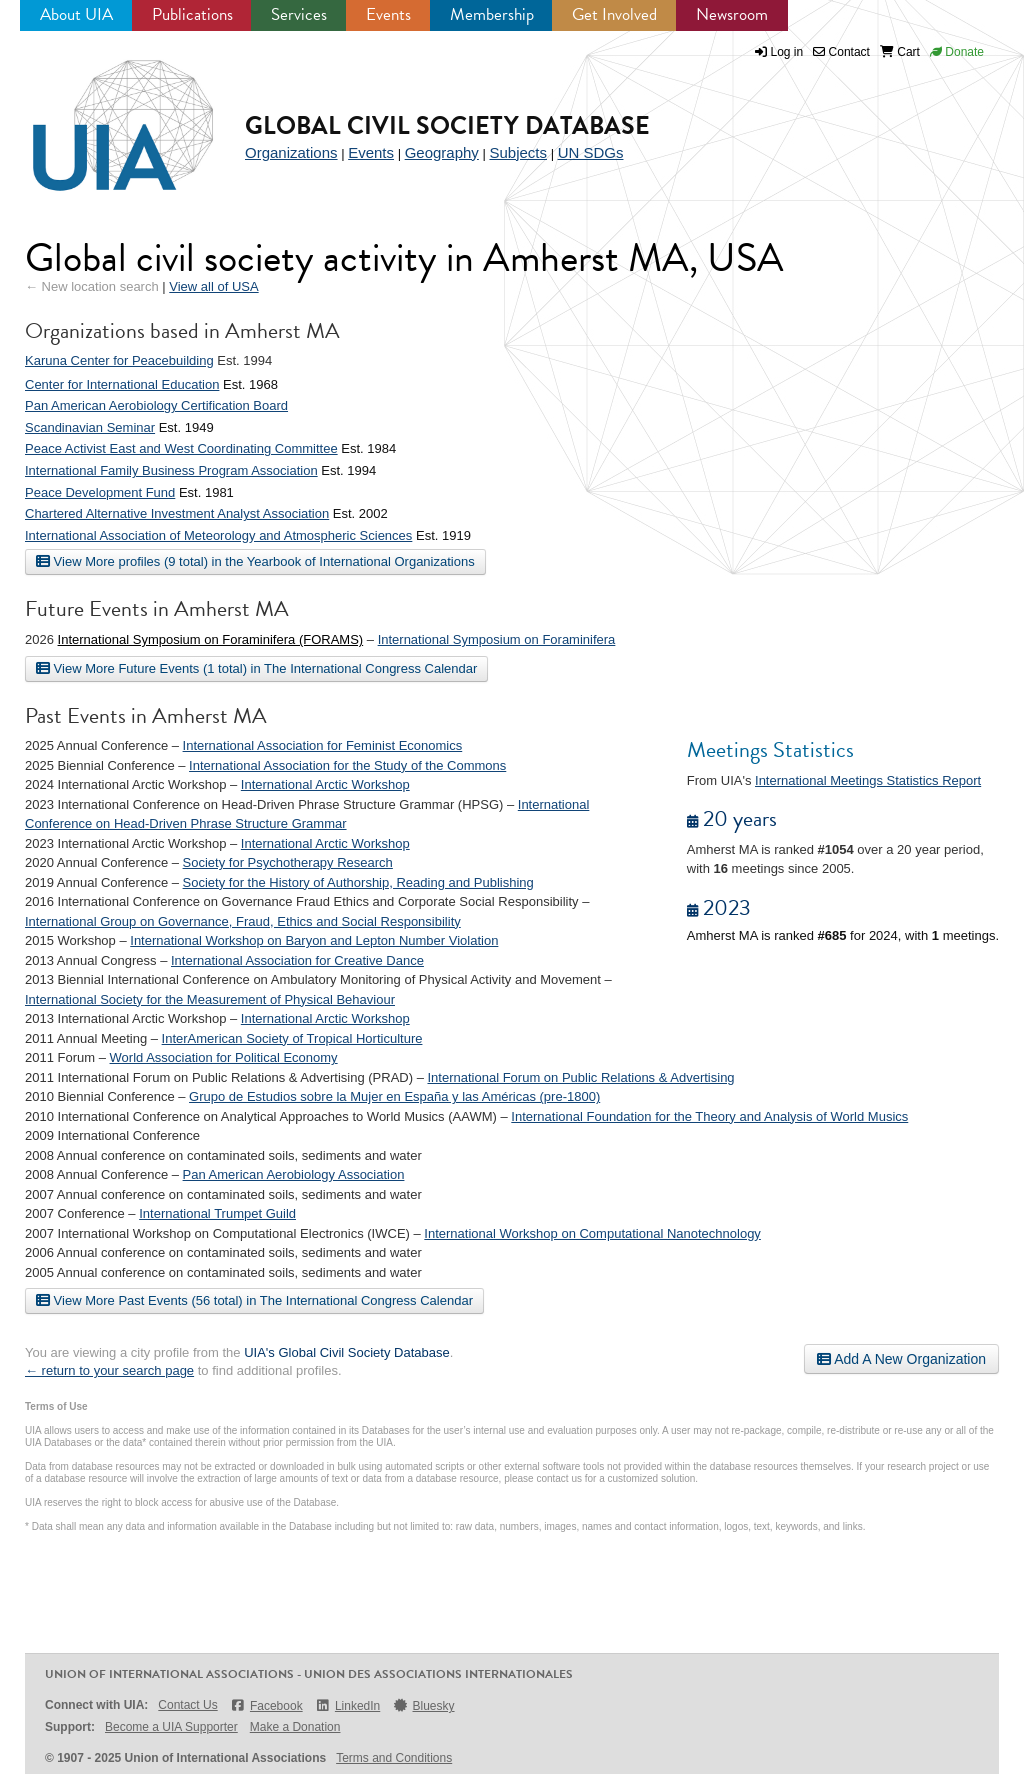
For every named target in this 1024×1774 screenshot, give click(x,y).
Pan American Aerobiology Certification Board (156, 405)
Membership (492, 14)
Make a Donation (295, 1727)
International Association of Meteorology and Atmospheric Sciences (218, 535)
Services (299, 14)
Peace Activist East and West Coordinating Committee (181, 448)
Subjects (518, 152)
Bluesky (423, 1705)
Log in (787, 52)
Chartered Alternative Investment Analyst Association (177, 513)
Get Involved (614, 14)
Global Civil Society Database (447, 125)
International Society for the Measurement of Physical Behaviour (210, 999)
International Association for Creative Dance (297, 960)
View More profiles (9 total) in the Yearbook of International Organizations (255, 561)
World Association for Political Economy (224, 1057)
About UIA (76, 14)
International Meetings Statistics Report (868, 780)
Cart (900, 52)
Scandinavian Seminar (90, 427)
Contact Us (187, 1705)
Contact (841, 52)
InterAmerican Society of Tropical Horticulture (292, 1038)
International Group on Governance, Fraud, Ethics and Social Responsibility (243, 921)
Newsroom (732, 14)
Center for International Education (122, 384)
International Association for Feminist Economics (323, 745)
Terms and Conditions (394, 1758)
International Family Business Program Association (171, 470)
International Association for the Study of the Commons (347, 765)
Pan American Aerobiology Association (294, 1174)
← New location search (92, 286)
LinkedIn (348, 1705)
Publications (192, 14)
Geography (442, 152)
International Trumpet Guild (217, 1213)
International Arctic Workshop (325, 784)
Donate (957, 52)
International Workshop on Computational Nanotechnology (592, 1233)
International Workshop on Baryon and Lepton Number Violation (314, 940)
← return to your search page (109, 1370)
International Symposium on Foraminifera (497, 639)
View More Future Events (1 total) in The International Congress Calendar (256, 668)
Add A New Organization (901, 1359)
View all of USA (213, 286)
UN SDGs (591, 152)
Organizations (291, 152)
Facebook (266, 1705)
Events (388, 14)
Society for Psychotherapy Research (288, 862)
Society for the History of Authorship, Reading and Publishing (358, 882)
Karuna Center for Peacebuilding (119, 360)
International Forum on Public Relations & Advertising (580, 1077)
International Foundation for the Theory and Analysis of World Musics (709, 1116)
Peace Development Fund (100, 492)
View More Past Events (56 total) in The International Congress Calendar (254, 1300)
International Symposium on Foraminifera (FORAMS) (211, 639)
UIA (100, 114)
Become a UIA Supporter (171, 1727)
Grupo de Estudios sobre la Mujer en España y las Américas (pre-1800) (394, 1096)
